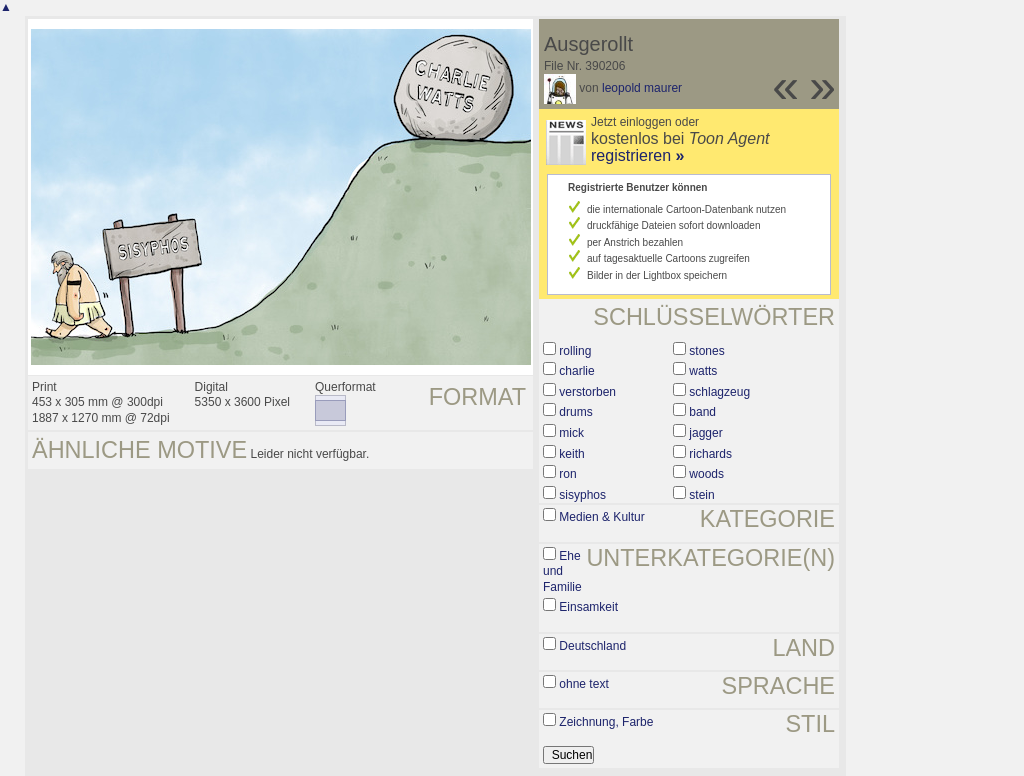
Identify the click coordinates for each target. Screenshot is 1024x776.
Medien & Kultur (601, 517)
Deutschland (592, 646)
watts (703, 371)
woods (706, 474)
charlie (576, 371)
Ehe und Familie (562, 571)
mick (571, 433)
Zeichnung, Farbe (606, 722)
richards (710, 454)
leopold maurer (642, 88)
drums (575, 412)
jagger (705, 433)
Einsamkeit (588, 607)
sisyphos (582, 495)
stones (706, 351)
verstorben (587, 392)
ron (567, 474)
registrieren (637, 155)
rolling (575, 351)
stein (701, 495)
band (702, 412)
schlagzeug (719, 392)
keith (571, 454)
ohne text (583, 684)
